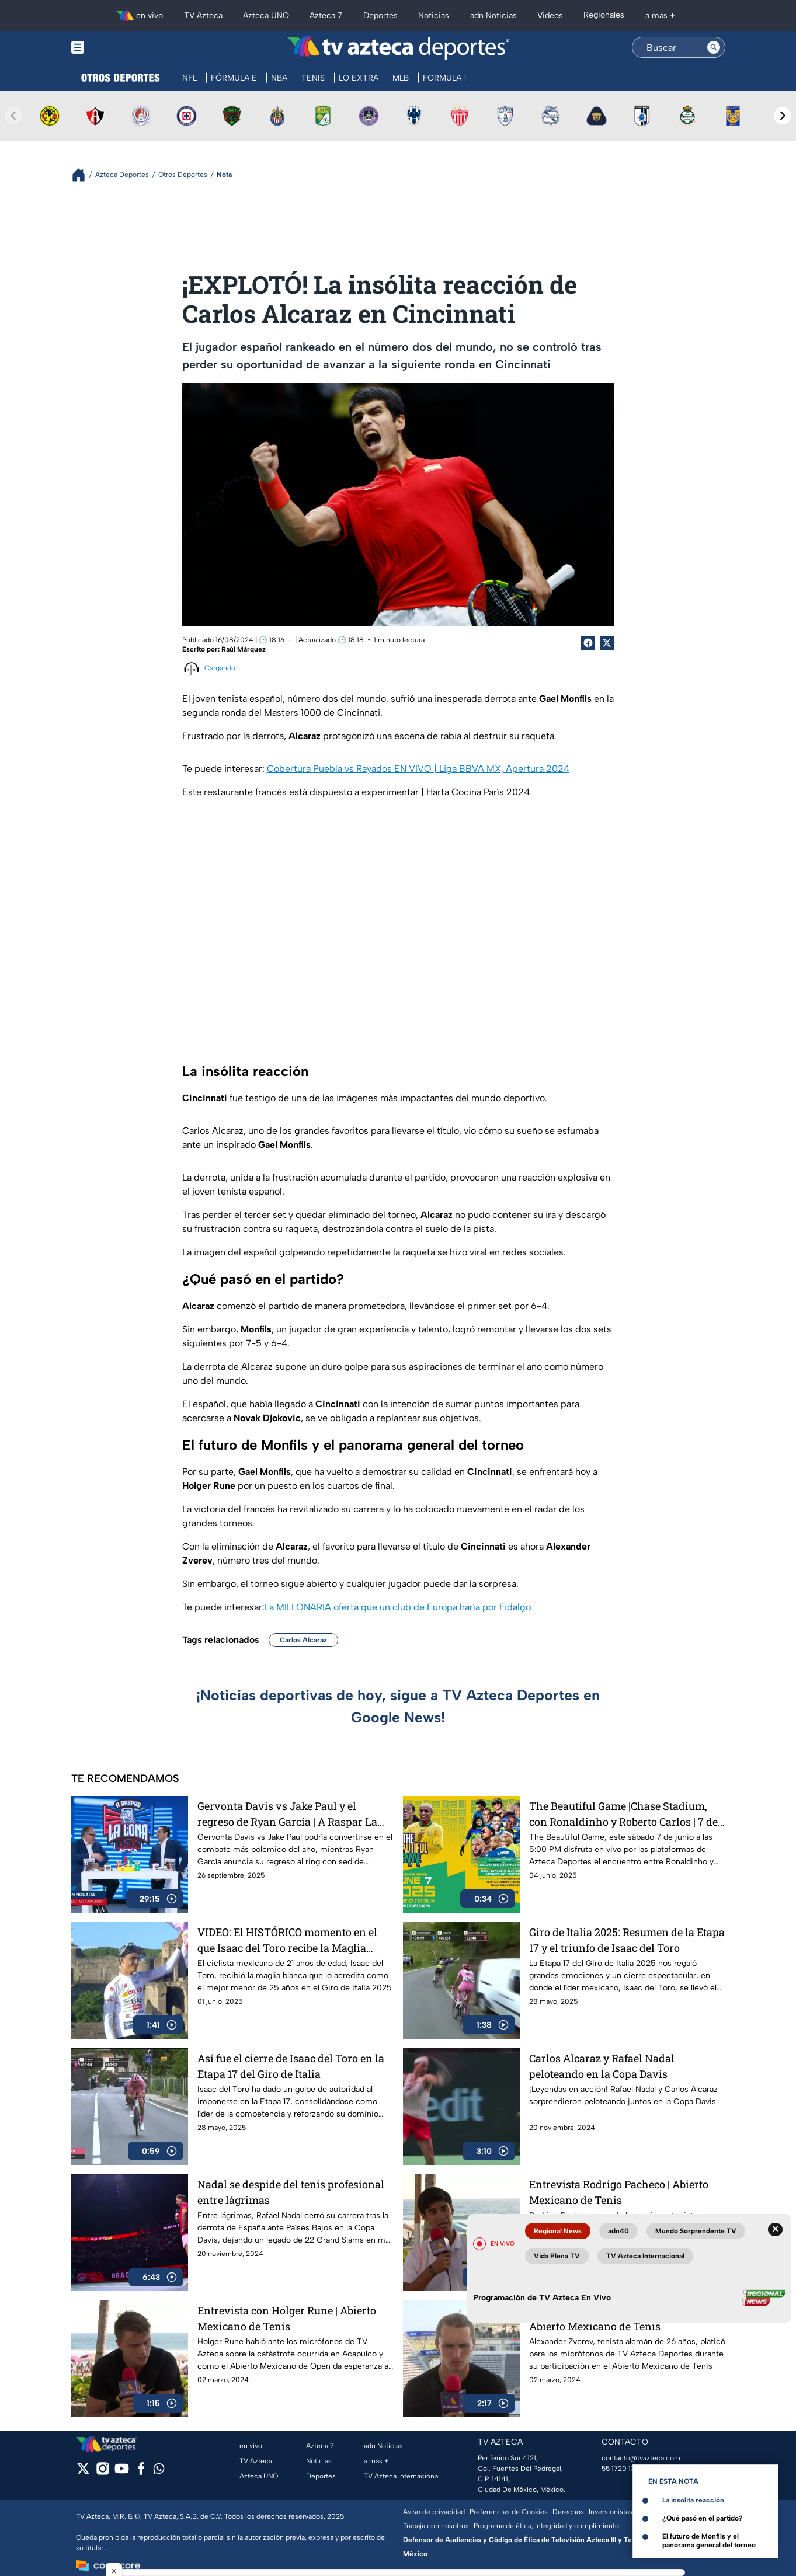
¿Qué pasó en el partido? (702, 2518)
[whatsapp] (159, 2471)
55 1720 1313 (621, 2468)
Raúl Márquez (243, 649)
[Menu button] (118, 48)
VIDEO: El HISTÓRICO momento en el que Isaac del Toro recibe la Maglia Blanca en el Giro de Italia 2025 (287, 1940)
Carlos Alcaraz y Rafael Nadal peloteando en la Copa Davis (602, 2066)
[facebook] (141, 2472)
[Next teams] (782, 115)
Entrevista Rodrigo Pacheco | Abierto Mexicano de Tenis (618, 2192)
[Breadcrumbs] (83, 175)
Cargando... (222, 668)
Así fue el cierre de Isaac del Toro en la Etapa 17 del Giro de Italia (290, 2066)
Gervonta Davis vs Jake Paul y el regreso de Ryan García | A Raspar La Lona (287, 1814)
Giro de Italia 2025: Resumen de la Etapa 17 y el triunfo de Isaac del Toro (627, 1940)
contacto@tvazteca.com (641, 2458)
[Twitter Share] (607, 643)
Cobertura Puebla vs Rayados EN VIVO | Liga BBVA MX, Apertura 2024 (418, 768)
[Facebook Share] (588, 643)
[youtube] (121, 2472)
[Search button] (713, 47)
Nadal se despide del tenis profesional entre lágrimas (290, 2192)
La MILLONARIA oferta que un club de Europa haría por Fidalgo (398, 1607)
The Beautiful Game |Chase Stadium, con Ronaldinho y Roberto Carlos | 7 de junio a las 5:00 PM (623, 1814)
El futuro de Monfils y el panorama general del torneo (709, 2540)
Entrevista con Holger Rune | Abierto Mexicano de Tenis (286, 2318)
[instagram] (102, 2472)
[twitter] (83, 2472)
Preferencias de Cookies (509, 2512)
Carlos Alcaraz (303, 1640)
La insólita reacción (693, 2500)
